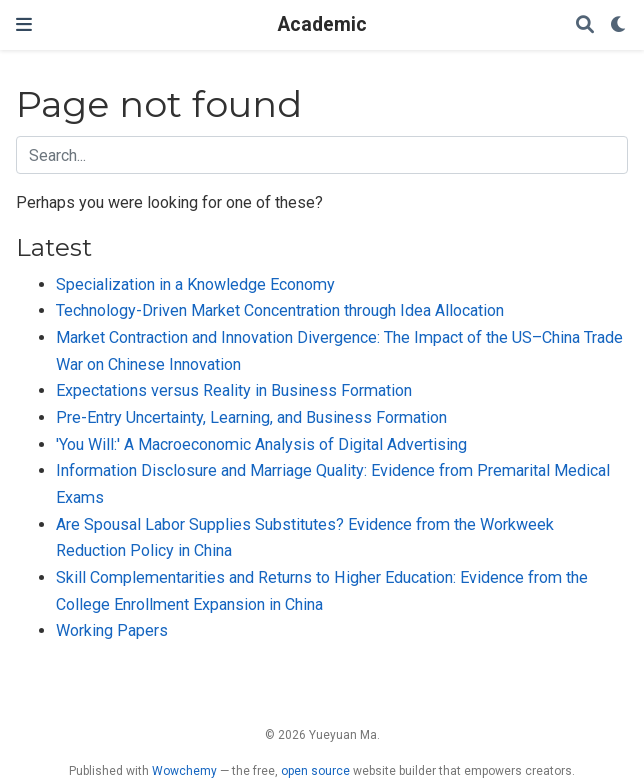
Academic (322, 24)
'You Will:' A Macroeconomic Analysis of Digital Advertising (261, 444)
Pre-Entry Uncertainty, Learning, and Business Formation (251, 417)
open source (315, 771)
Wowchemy (184, 771)
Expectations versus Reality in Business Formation (234, 390)
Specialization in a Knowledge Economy (195, 284)
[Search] (585, 25)
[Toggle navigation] (24, 24)
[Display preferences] (619, 25)
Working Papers (112, 630)
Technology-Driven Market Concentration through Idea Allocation (280, 310)
